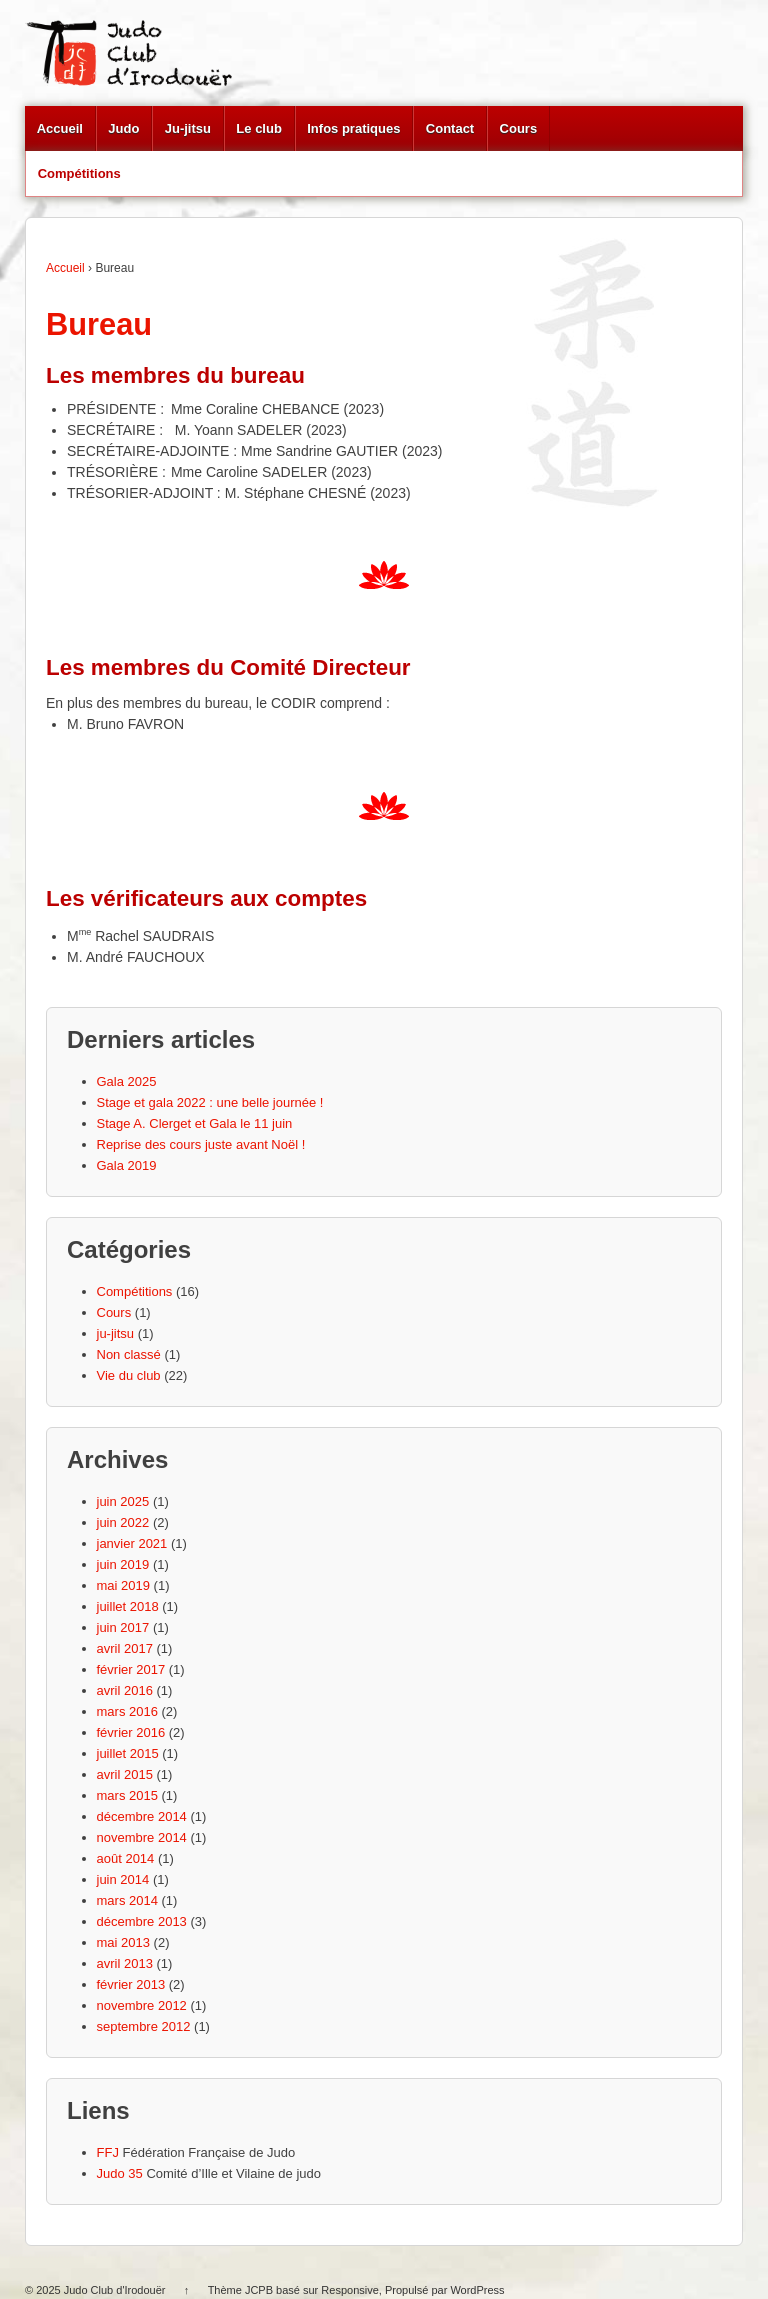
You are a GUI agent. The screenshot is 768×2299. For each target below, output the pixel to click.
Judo (123, 128)
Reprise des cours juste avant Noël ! (201, 1144)
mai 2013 (123, 1942)
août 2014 (126, 1858)
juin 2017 (123, 1627)
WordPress (477, 2290)
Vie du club (129, 1375)
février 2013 (131, 1984)
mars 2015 (127, 1795)
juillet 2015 (128, 1753)
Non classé (129, 1354)
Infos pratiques (353, 128)
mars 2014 (127, 1900)
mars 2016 (127, 1711)
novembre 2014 (142, 1837)
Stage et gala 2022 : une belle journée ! (210, 1102)
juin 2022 (123, 1522)
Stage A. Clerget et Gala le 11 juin (195, 1123)
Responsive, (351, 2290)
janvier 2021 (132, 1543)
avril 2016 (125, 1690)
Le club (259, 128)
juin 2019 (123, 1564)
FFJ (108, 2152)
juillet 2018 (128, 1606)
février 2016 (131, 1732)
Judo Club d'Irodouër (115, 2290)
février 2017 (131, 1669)
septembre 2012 (144, 2026)
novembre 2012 (142, 2005)
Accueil (60, 128)
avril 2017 (125, 1648)
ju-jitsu (116, 1333)
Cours (519, 128)
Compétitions (79, 173)
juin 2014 (123, 1879)
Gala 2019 (127, 1165)
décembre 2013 (142, 1921)
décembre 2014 (142, 1816)
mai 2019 (123, 1585)
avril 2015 (125, 1774)
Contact (450, 128)
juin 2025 (123, 1501)
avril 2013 (125, 1963)
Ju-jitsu (188, 128)
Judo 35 (120, 2173)
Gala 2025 (127, 1081)
